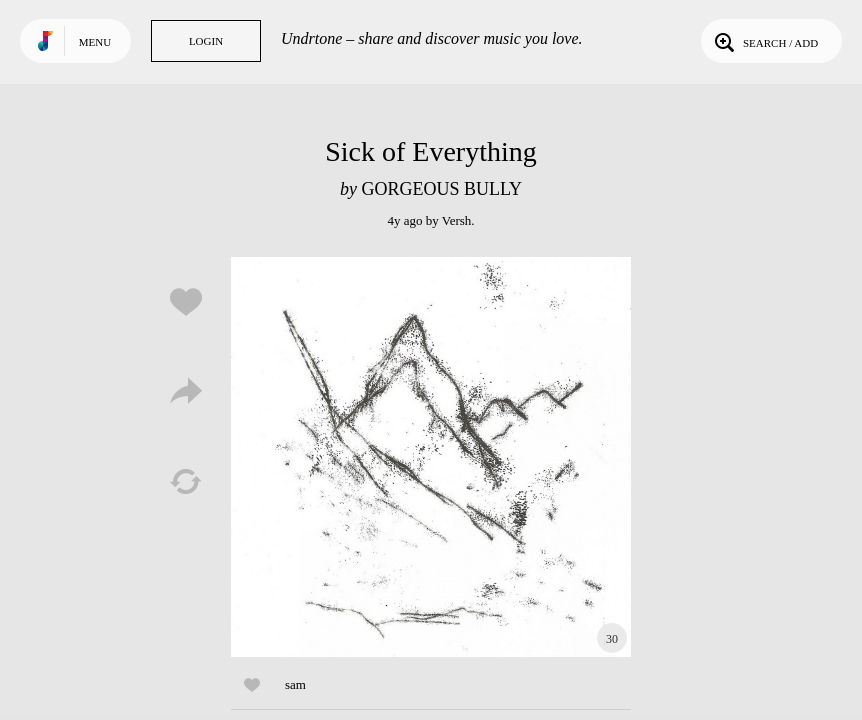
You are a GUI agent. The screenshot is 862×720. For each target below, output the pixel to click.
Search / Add (764, 41)
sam (295, 684)
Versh (457, 220)
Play (431, 457)
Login (206, 41)
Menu (95, 42)
